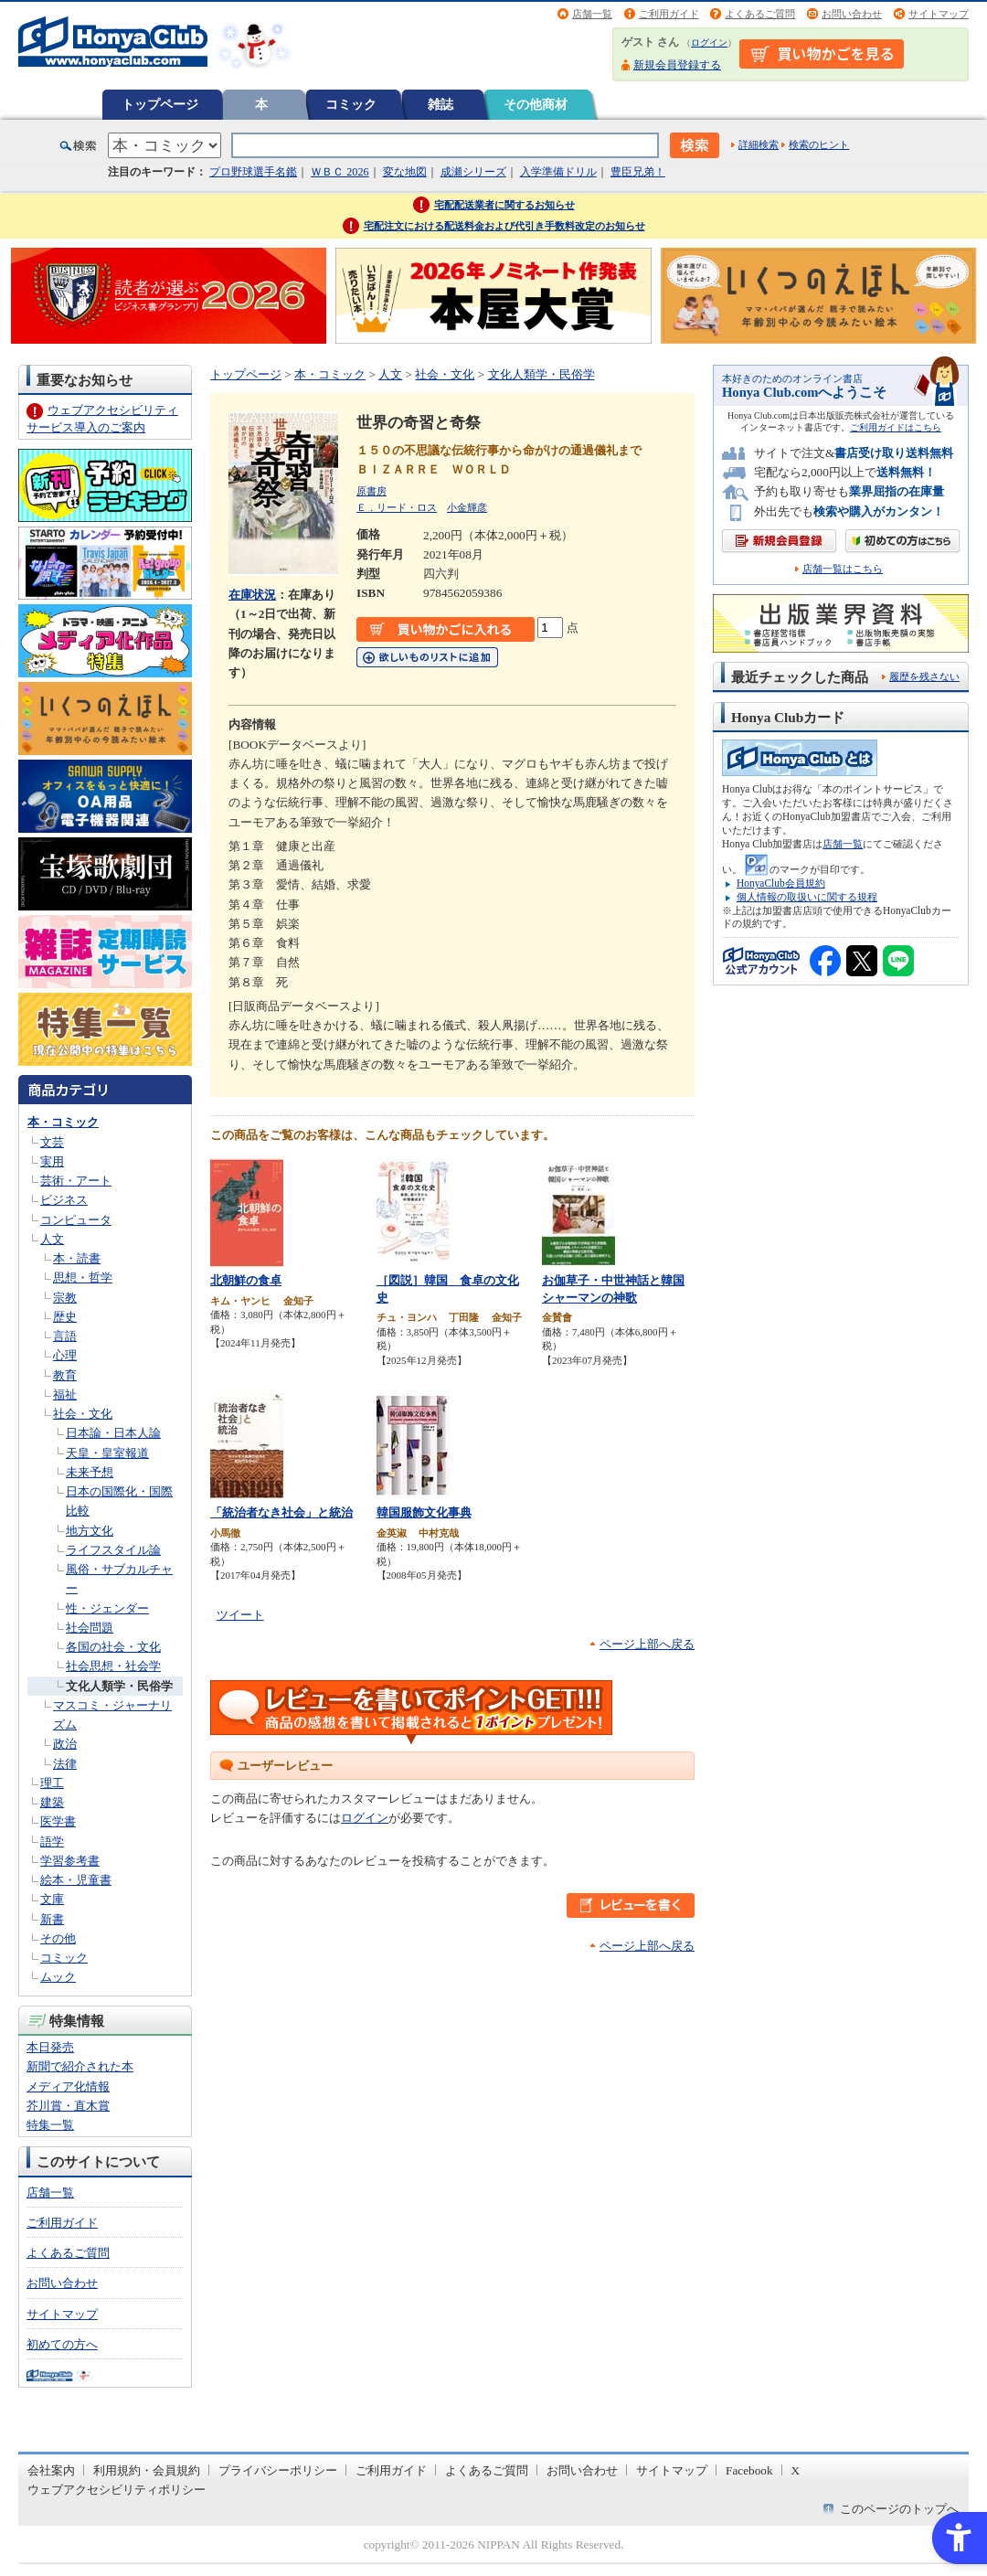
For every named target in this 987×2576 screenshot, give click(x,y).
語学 (52, 1841)
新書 (52, 1919)
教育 (65, 1375)
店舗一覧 (592, 13)
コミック (351, 104)
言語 (65, 1336)
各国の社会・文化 (113, 1647)
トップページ (160, 104)
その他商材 (536, 104)
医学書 (58, 1821)
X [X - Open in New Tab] (796, 2470)
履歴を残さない (924, 676)
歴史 (65, 1317)
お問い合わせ (852, 13)
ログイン (709, 42)
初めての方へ (62, 2344)
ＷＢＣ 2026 (339, 171)
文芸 (52, 1142)
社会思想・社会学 (113, 1666)
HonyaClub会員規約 (781, 883)
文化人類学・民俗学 (119, 1686)
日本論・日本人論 (113, 1433)
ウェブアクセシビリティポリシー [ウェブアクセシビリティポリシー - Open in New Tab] (116, 2489)
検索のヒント (819, 144)
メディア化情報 (68, 2086)
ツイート (240, 1615)
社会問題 (89, 1627)
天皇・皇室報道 (107, 1453)
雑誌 (440, 104)
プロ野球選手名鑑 (253, 171)
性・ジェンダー (107, 1608)
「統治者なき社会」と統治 (281, 1512)
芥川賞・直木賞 (68, 2106)
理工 (52, 1783)
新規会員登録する (677, 65)
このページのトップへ (899, 2509)
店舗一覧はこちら (842, 569)
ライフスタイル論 (113, 1550)
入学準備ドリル (558, 171)
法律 (65, 1764)
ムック (58, 1977)
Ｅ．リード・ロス (396, 507)
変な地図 (405, 171)
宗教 (65, 1297)
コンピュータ (75, 1220)
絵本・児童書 (75, 1880)
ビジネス (64, 1200)
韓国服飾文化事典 (424, 1512)
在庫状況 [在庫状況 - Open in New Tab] (252, 594)
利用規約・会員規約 (146, 2470)
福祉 (65, 1394)
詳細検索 (758, 144)
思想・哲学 (82, 1277)
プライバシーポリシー (277, 2470)
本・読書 (77, 1258)
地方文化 (89, 1531)
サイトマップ (938, 13)
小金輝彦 (467, 507)
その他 (58, 1938)
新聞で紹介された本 (80, 2066)
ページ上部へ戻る (647, 1644)
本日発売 (50, 2047)
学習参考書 (70, 1861)
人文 (52, 1239)
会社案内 (51, 2470)
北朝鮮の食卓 (245, 1280)
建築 (52, 1802)
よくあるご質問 (760, 13)
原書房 (371, 490)
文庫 (52, 1899)
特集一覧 (50, 2125)
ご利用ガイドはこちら (895, 427)
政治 (65, 1744)
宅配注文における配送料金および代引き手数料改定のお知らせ (504, 225)
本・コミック (63, 1122)
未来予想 (89, 1472)
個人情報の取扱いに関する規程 (807, 896)
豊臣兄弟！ (637, 171)
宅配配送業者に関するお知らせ (504, 204)
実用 (52, 1161)
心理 (65, 1355)
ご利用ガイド (669, 13)
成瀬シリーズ (473, 171)
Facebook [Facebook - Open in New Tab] (749, 2470)
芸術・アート (75, 1180)
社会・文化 (82, 1414)
